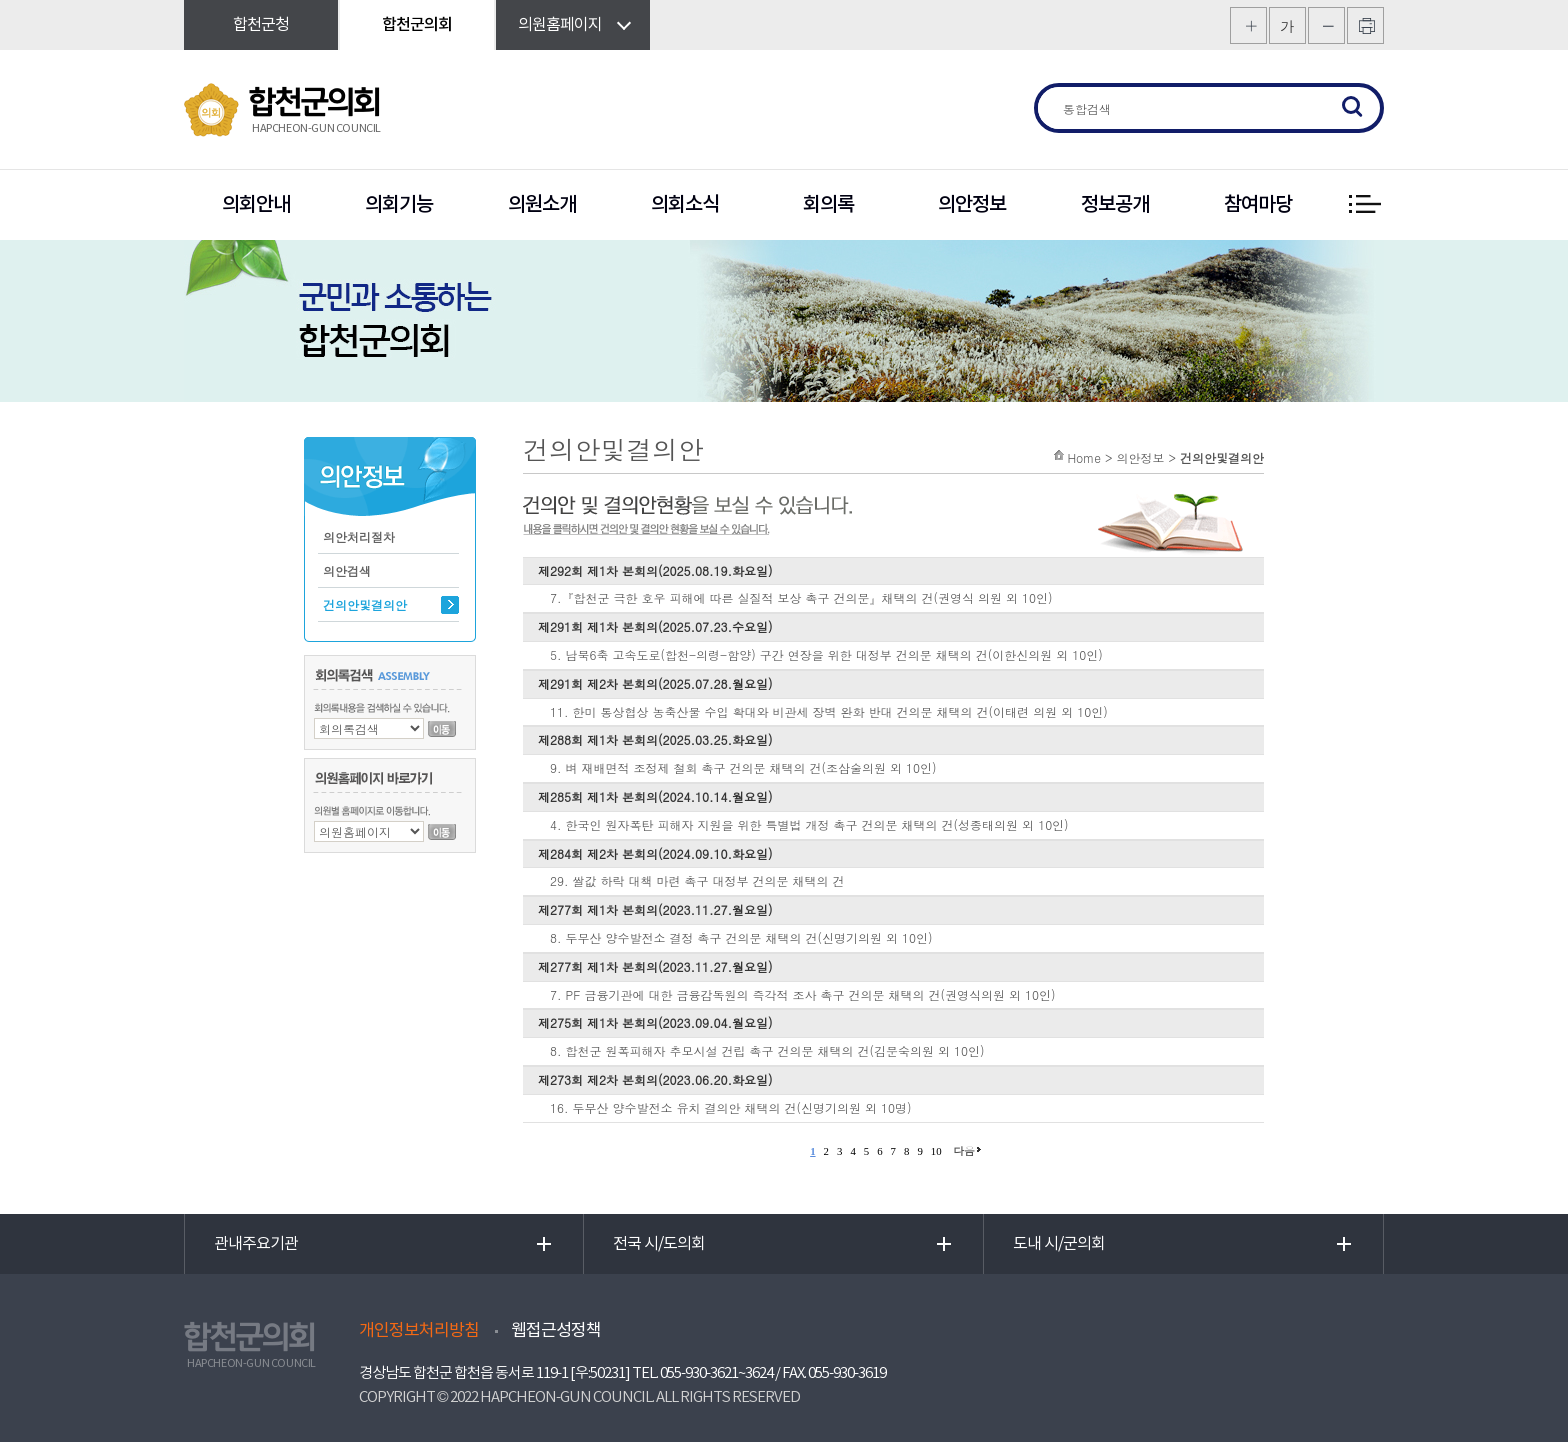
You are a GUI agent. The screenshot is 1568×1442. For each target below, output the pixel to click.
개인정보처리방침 (419, 1331)
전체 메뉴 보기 (1364, 205)
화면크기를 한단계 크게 (1248, 25)
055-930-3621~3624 (716, 1373)
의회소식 (685, 205)
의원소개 (542, 205)
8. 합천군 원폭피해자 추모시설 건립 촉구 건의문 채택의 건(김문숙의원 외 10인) (767, 1050)
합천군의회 (417, 25)
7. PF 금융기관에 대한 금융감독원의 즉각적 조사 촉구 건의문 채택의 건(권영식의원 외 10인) (803, 994)
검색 (1353, 108)
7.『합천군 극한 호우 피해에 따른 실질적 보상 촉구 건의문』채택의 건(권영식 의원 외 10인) (801, 597)
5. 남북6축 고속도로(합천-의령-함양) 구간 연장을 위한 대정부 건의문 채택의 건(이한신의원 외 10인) (826, 654)
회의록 (828, 205)
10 (936, 1151)
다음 (964, 1150)
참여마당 (1258, 205)
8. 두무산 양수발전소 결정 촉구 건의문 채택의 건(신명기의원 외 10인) (741, 937)
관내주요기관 (256, 1244)
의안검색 (347, 570)
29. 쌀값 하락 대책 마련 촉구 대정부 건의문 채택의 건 (697, 880)
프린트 (1365, 25)
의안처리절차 (359, 536)
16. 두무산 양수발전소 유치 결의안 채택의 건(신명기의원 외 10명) (731, 1107)
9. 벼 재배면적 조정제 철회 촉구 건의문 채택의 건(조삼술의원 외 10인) (743, 767)
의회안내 (256, 205)
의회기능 (399, 205)
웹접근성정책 (556, 1331)
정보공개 (1115, 205)
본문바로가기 (0, 0)
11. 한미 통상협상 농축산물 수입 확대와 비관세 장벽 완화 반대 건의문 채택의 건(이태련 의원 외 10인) (829, 711)
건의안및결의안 (365, 604)
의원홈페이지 (560, 25)
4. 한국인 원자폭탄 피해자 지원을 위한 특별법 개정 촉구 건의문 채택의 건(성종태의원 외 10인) (809, 824)
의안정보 (972, 205)
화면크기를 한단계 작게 (1326, 25)
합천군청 (261, 25)
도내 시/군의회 (1059, 1244)
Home (1084, 457)
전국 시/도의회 (659, 1244)
